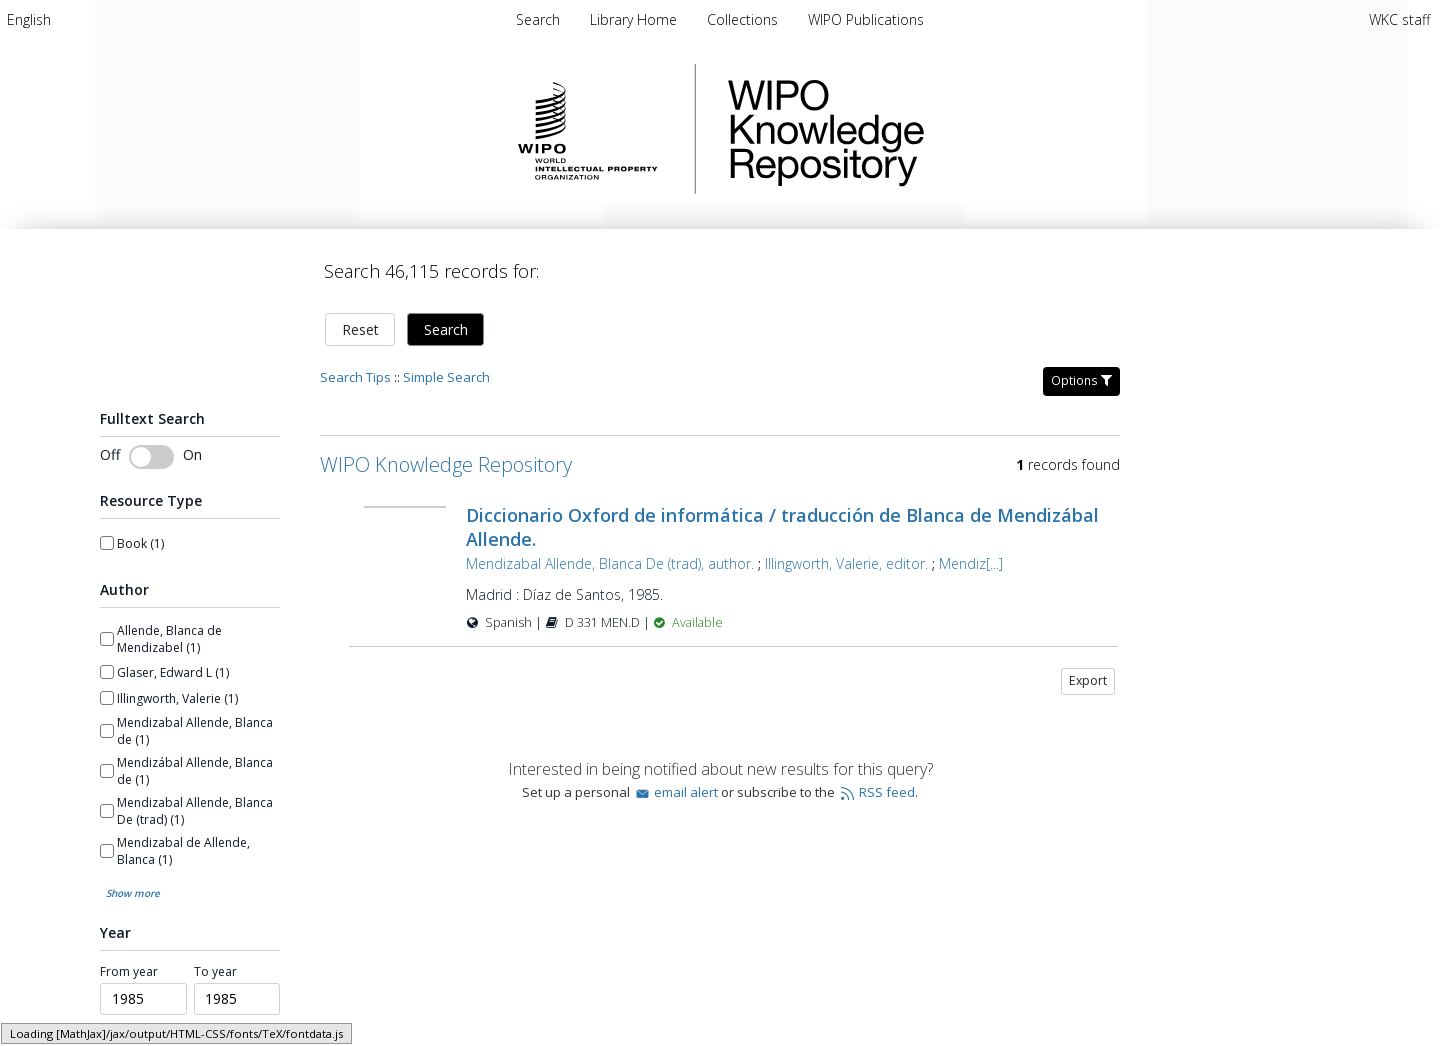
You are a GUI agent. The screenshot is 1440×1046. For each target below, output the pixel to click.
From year (129, 972)
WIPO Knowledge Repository (908, 129)
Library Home (635, 19)
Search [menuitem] (538, 19)
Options (1081, 380)
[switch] (151, 457)
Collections (744, 19)
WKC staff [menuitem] (1399, 19)
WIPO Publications (866, 19)
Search (446, 329)
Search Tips (355, 377)
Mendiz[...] (971, 563)
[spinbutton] (143, 999)
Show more (133, 893)
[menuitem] (29, 19)
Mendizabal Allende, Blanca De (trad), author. (610, 563)
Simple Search (446, 377)
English (29, 19)
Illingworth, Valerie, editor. (846, 563)
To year (215, 972)
